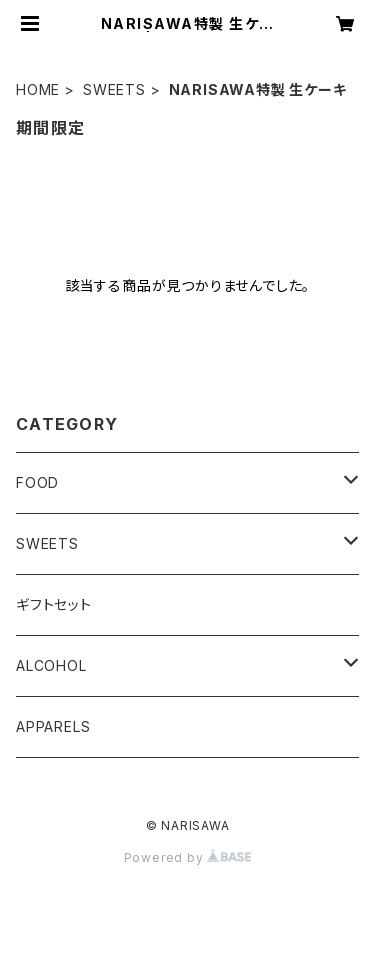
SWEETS (114, 89)
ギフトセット (54, 604)
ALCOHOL (51, 665)
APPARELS (53, 726)
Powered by (188, 857)
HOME (38, 89)
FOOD (37, 482)
